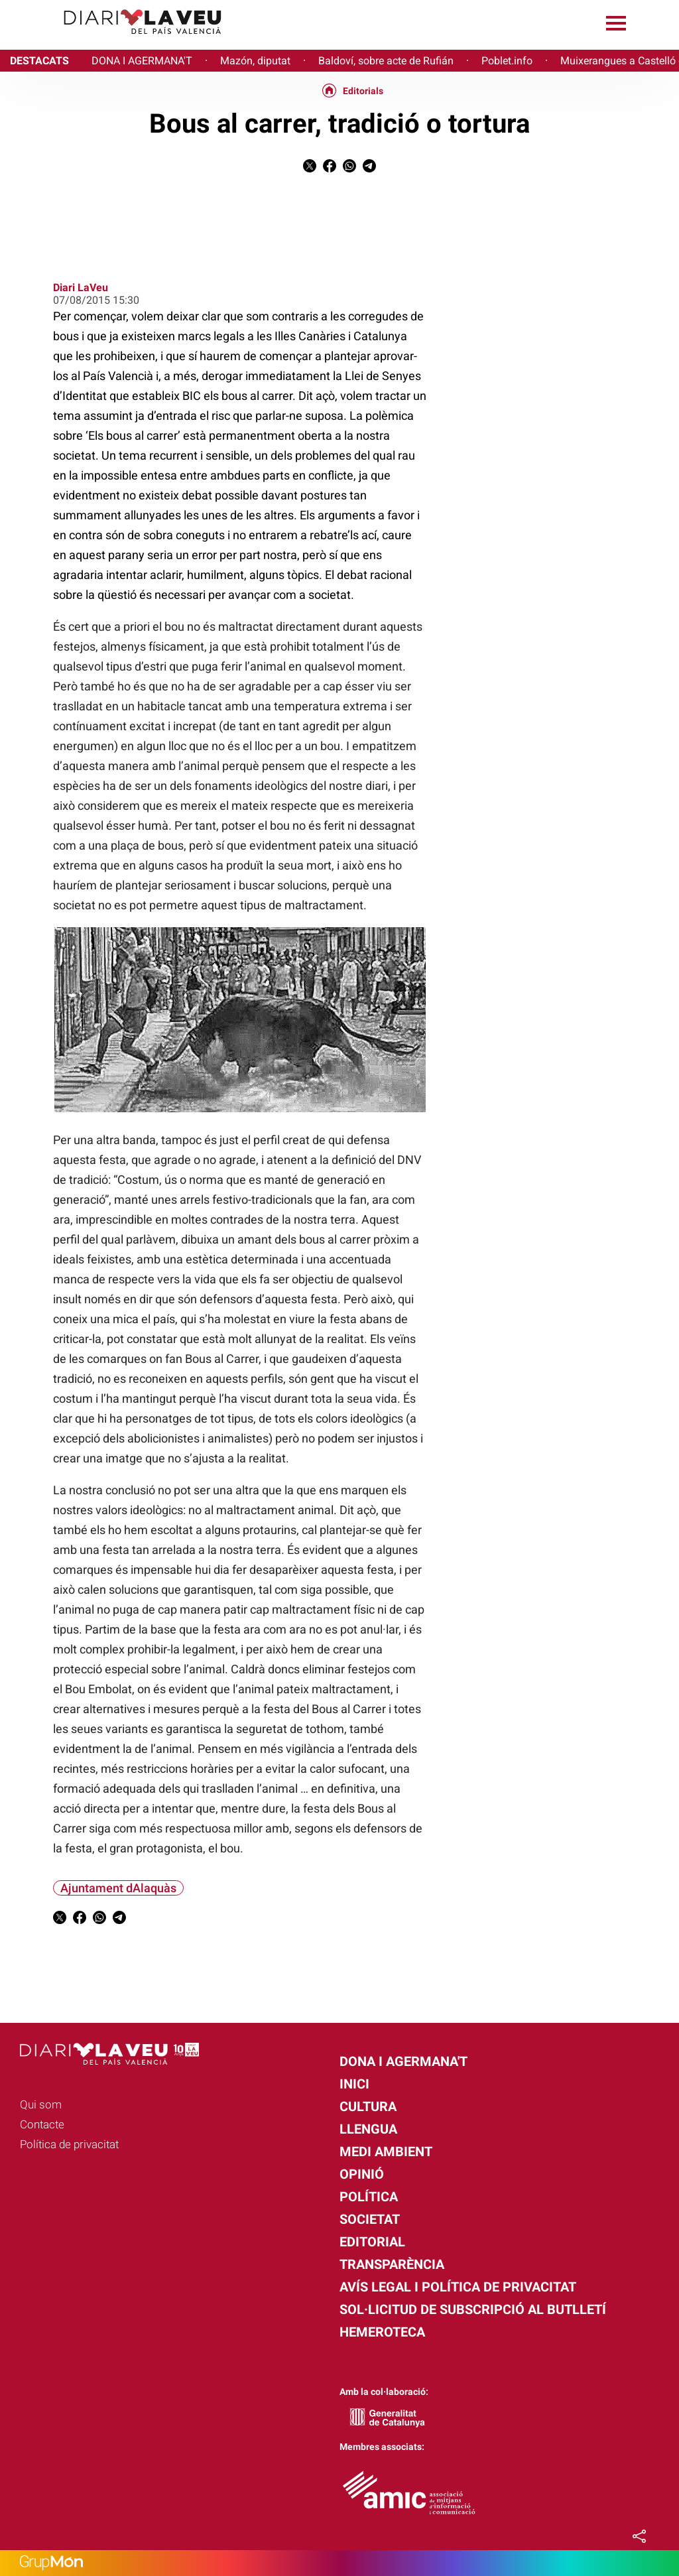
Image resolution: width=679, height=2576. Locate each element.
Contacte (42, 2124)
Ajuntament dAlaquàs (118, 1888)
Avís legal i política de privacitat (458, 2287)
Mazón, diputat (255, 60)
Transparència (392, 2264)
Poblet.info (506, 60)
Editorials (363, 91)
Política (369, 2197)
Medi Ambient (386, 2151)
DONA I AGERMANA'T (142, 60)
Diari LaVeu (80, 287)
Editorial (372, 2242)
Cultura (368, 2106)
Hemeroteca (382, 2332)
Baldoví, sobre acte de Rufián (386, 60)
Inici (354, 2084)
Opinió (362, 2174)
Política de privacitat (69, 2144)
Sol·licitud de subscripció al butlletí (473, 2309)
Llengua (368, 2129)
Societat (370, 2219)
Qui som (41, 2104)
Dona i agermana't (403, 2061)
